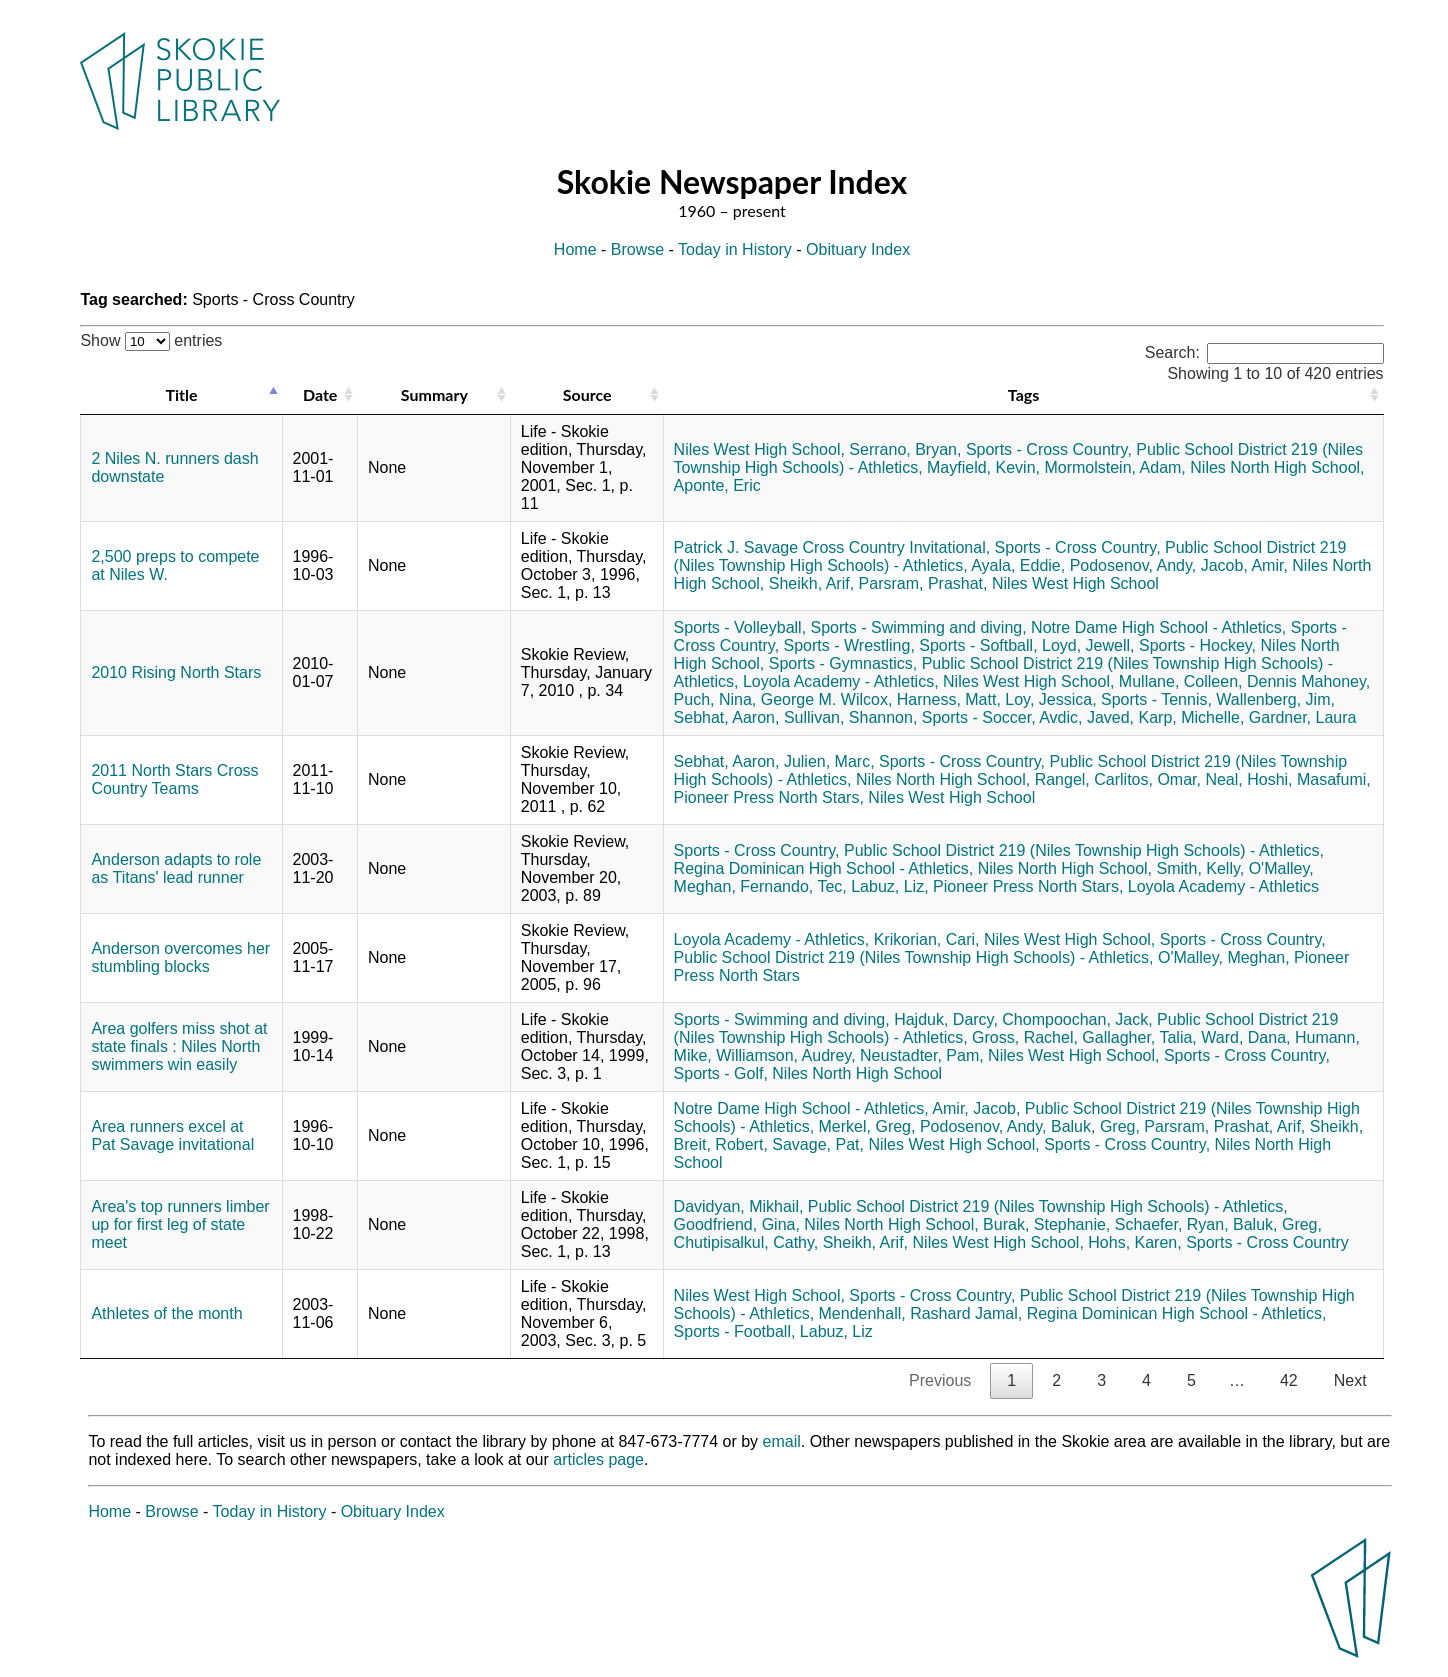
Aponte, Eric (717, 485)
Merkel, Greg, (867, 1126)
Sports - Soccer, (979, 717)
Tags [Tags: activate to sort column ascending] (1023, 394)
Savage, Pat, (818, 1144)
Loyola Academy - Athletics (1223, 886)
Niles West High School (1075, 583)
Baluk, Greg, (1095, 1126)
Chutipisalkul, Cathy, (746, 1242)
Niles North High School (857, 1073)
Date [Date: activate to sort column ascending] (320, 394)
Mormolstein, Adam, (1114, 467)
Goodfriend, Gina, (737, 1224)
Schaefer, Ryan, (1172, 1224)
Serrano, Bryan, (905, 449)
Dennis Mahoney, (1308, 681)
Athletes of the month (166, 1313)
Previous (940, 1380)
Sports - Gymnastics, (843, 663)
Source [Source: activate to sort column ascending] (587, 394)
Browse (637, 249)
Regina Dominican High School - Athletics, (824, 868)
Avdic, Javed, (1086, 717)
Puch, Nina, (715, 699)
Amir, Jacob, (976, 1108)
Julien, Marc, (829, 761)
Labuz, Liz (836, 1331)
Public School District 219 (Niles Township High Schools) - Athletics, (1084, 850)
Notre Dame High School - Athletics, (1158, 627)
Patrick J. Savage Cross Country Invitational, (832, 547)
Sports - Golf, (721, 1073)
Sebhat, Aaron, (727, 717)
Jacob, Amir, (1244, 565)
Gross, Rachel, (1025, 1037)
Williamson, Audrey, (785, 1055)
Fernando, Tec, (793, 886)
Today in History (735, 249)
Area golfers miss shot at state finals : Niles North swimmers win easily (179, 1046)
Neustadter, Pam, (922, 1055)
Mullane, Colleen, (1181, 681)
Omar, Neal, (1199, 779)
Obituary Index (858, 249)
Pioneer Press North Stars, (769, 797)
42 (1289, 1380)
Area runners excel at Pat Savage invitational (172, 1135)
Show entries (151, 340)
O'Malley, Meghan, (1224, 957)
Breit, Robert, (721, 1144)
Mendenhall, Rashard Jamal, (921, 1313)
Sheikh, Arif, (811, 583)
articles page (598, 1459)
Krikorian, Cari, (927, 939)
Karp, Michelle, (1192, 717)
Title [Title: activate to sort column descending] (181, 394)
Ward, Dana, (1245, 1037)
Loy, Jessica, (1050, 699)
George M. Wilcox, (827, 699)
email (782, 1441)
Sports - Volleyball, (740, 627)
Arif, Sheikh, (1320, 1126)
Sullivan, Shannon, (850, 717)
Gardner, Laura (1303, 717)
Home (575, 249)
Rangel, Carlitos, (1094, 779)
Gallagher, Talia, (1139, 1037)
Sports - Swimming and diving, (919, 627)
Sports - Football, (735, 1331)
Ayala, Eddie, (1018, 565)
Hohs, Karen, (1134, 1242)
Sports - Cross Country (1267, 1242)
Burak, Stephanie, (1046, 1224)
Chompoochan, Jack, (1077, 1019)
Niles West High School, (759, 449)
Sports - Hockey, (1197, 645)
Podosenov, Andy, (1133, 565)
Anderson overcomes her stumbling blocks (180, 957)
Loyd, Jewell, (1088, 645)
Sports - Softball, (978, 645)
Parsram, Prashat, (923, 583)
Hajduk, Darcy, (946, 1019)
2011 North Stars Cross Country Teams (174, 779)
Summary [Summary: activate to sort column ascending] (434, 394)
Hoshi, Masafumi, (1309, 779)
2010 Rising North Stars (176, 672)
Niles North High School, (1277, 467)
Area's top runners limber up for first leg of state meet (180, 1224)
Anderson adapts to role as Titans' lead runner (176, 868)
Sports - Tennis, (1156, 699)
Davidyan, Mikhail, (739, 1206)
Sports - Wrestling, (849, 645)
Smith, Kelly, (1200, 868)
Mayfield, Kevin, (983, 467)
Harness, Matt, (949, 699)
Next (1350, 1380)
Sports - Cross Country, (1049, 449)
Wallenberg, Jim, (1275, 699)
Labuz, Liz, (889, 886)
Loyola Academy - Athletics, (841, 681)
